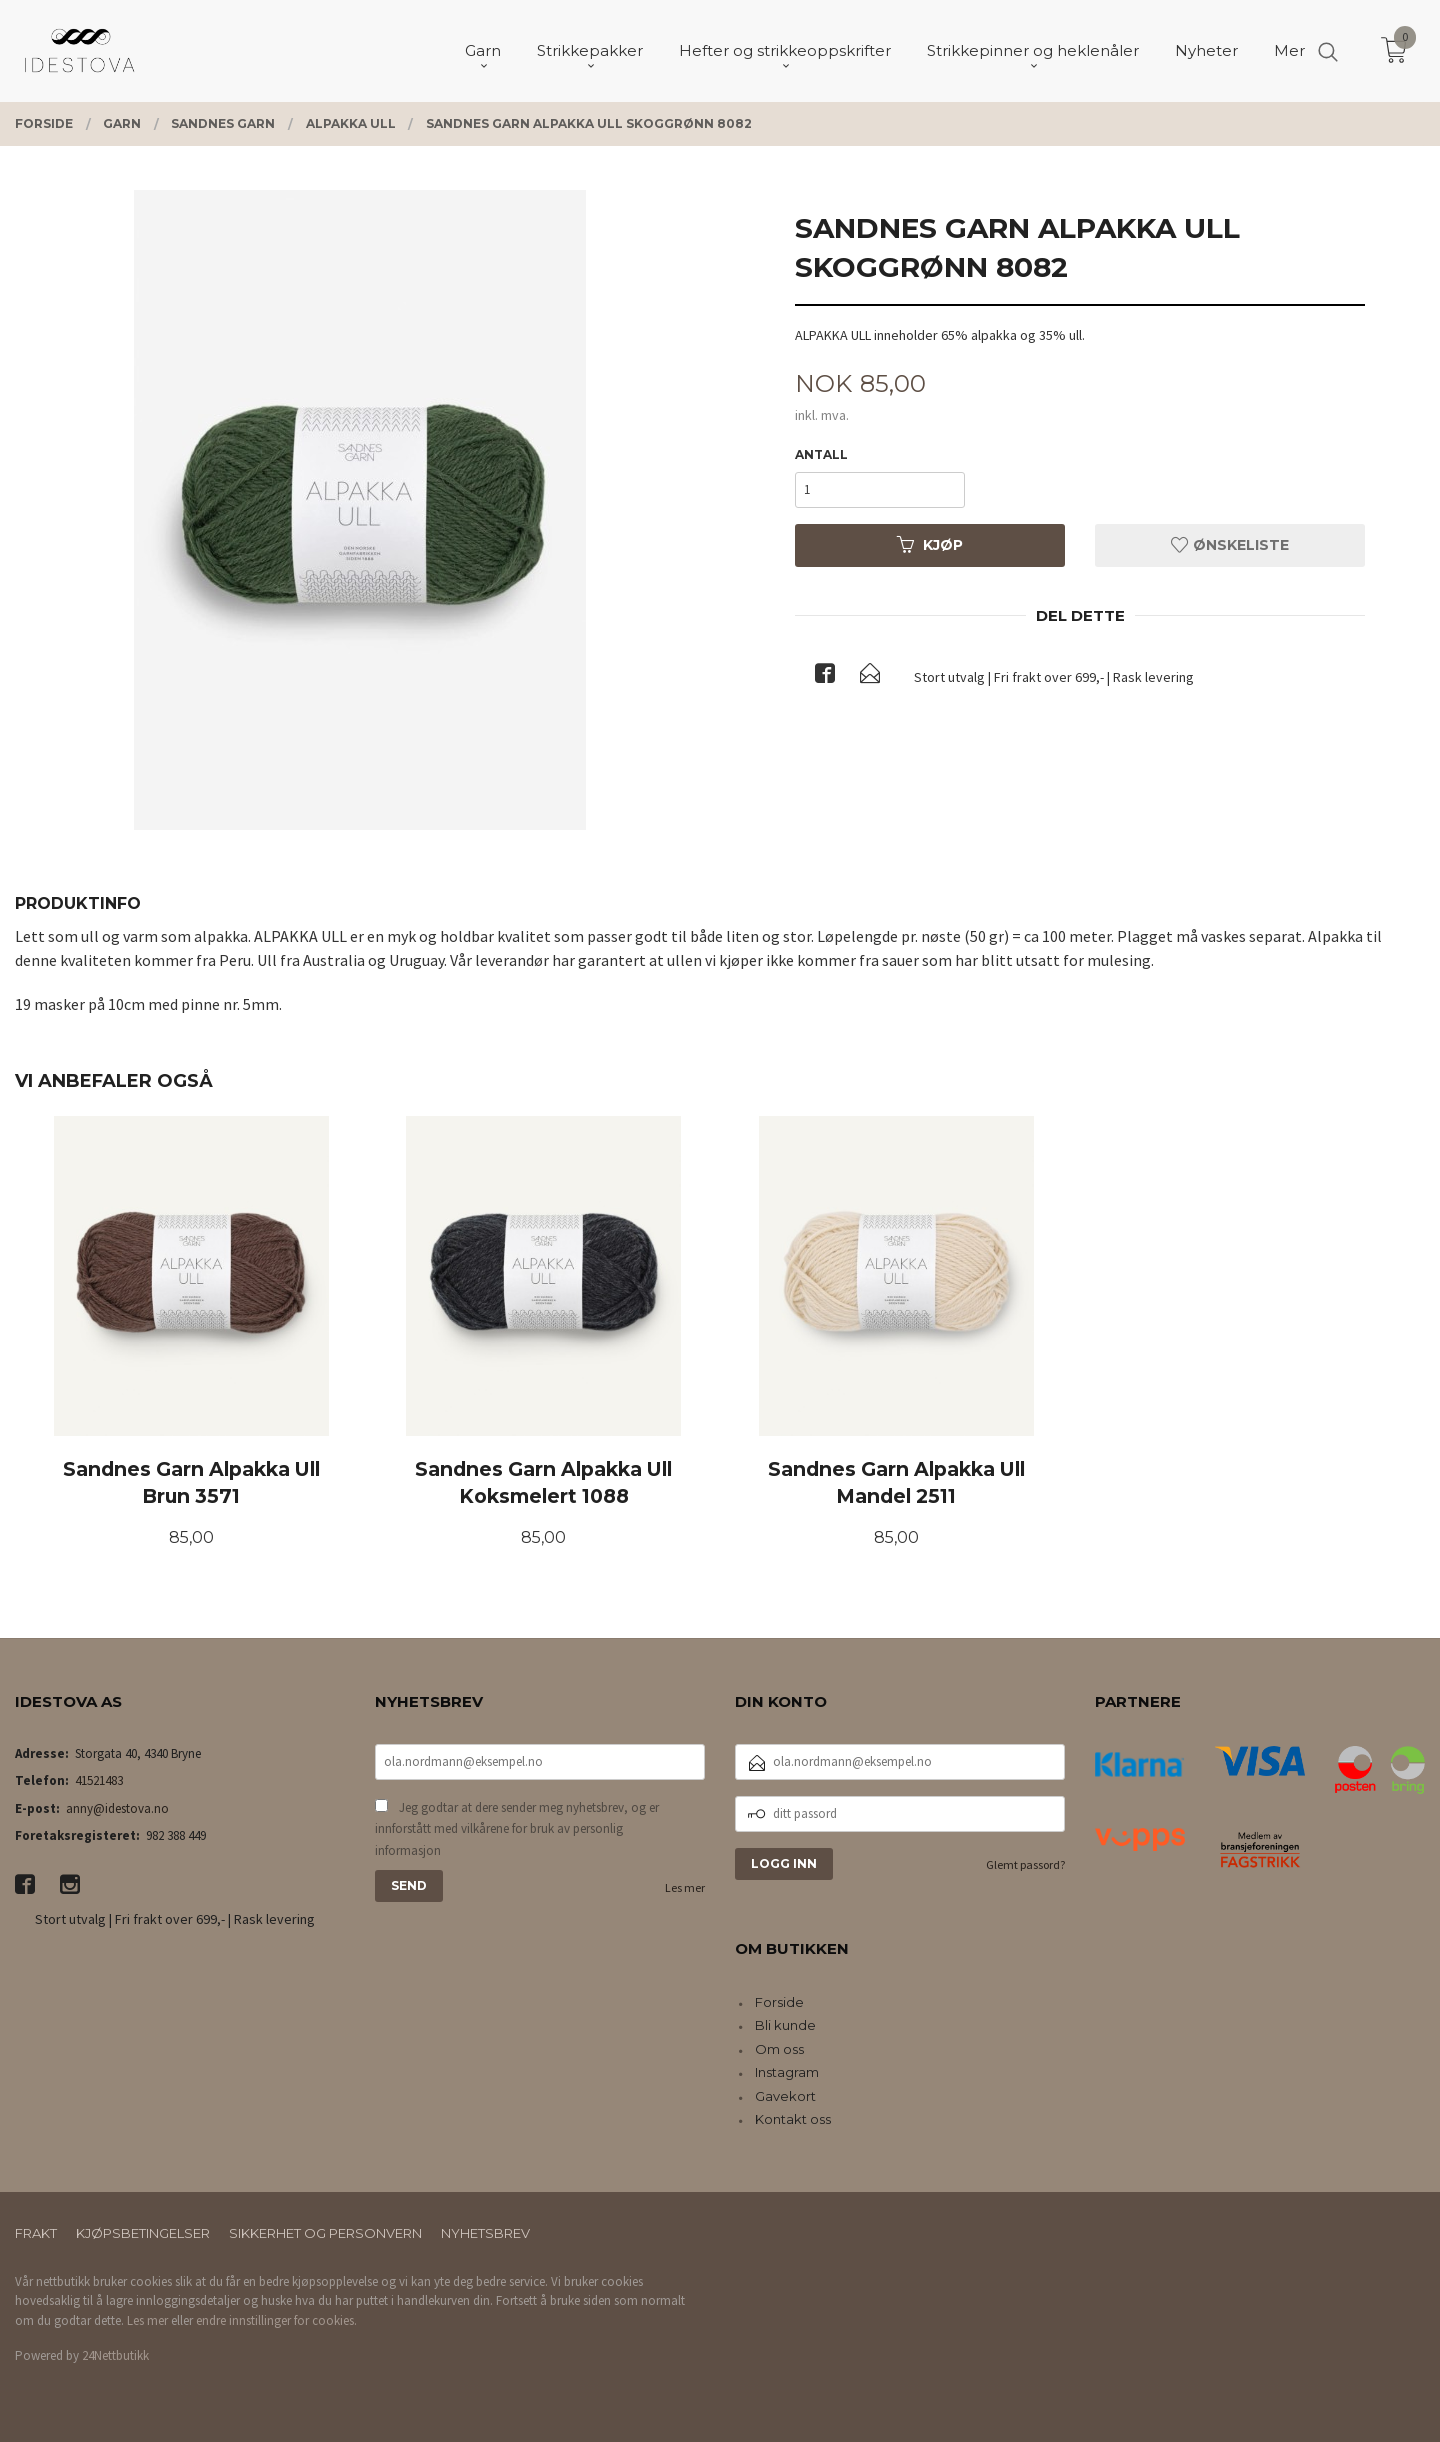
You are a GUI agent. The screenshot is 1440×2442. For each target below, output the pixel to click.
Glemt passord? (1025, 1864)
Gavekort (785, 2096)
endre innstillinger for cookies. (276, 2320)
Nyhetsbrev (485, 2233)
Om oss (779, 2049)
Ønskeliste (1230, 545)
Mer (1289, 50)
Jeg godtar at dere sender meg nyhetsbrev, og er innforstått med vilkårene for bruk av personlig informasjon (517, 1829)
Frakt (36, 2233)
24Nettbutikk (115, 2355)
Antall (821, 454)
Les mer (685, 1887)
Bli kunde (785, 2025)
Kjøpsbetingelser (143, 2233)
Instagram (787, 2072)
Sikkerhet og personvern (325, 2233)
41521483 (99, 1780)
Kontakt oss (793, 2119)
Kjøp (930, 545)
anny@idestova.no (117, 1808)
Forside (779, 2002)
